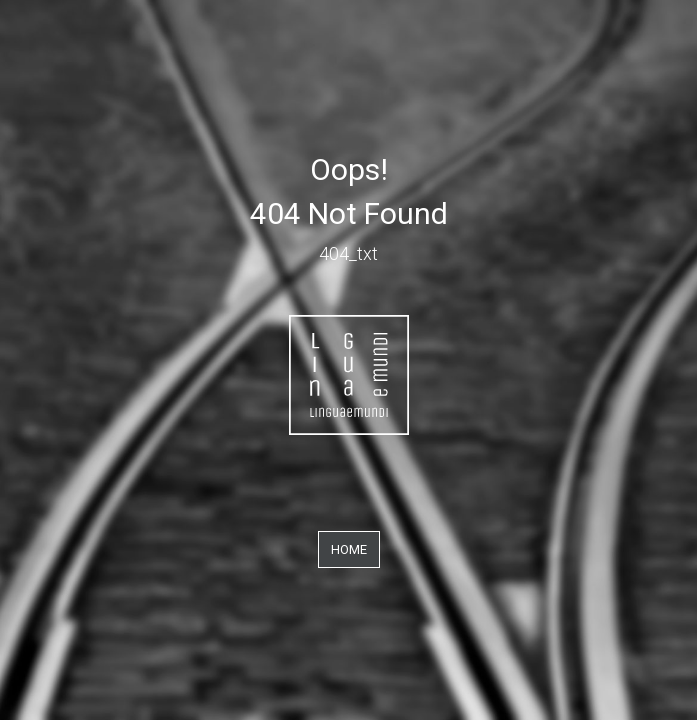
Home (349, 549)
